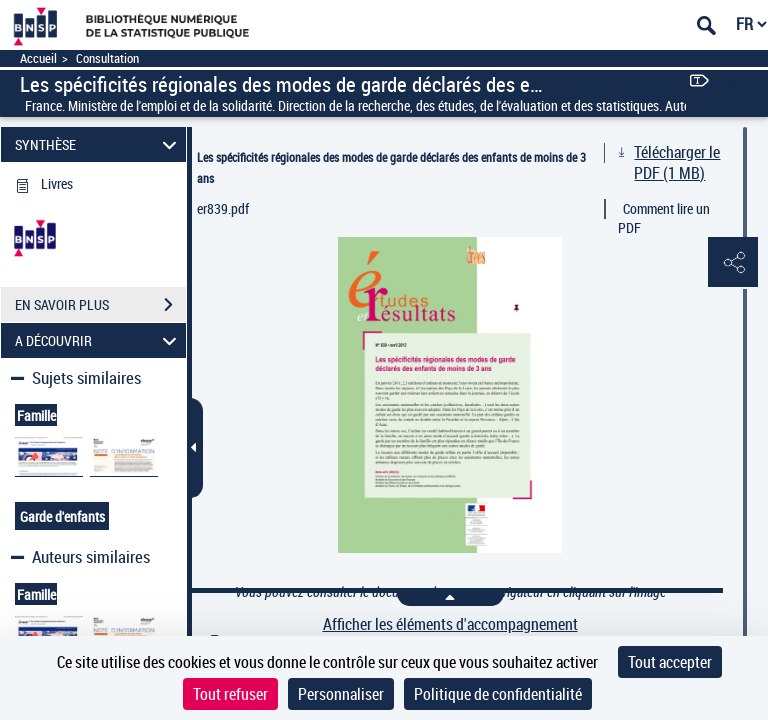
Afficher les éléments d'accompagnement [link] (450, 624)
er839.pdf (223, 208)
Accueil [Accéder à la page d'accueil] (38, 58)
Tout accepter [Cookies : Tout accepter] (670, 662)
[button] (733, 263)
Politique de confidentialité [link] (498, 694)
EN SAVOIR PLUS (100, 305)
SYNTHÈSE (99, 144)
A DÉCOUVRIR (99, 340)
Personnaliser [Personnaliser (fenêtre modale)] (341, 694)
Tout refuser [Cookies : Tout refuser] (230, 694)
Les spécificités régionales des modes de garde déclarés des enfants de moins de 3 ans (391, 167)
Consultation (107, 58)
